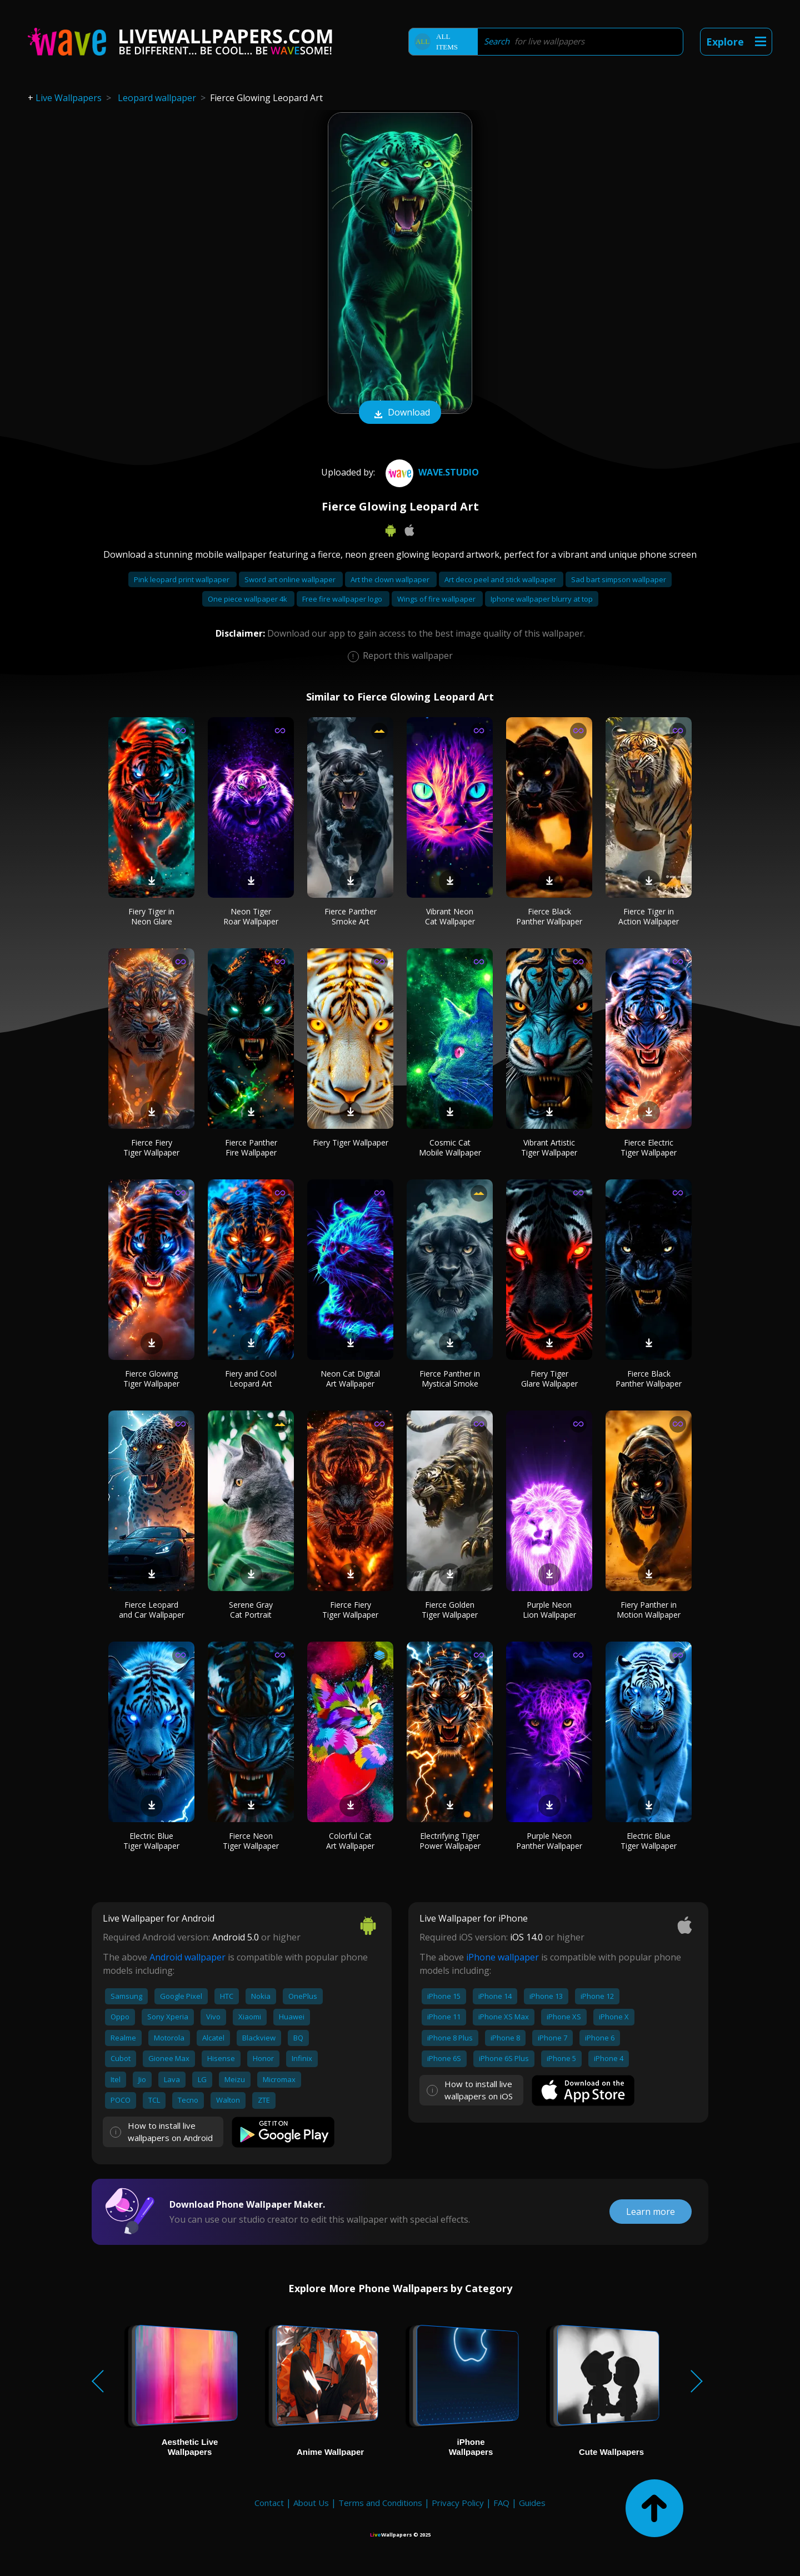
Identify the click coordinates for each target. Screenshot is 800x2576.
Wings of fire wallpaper (437, 599)
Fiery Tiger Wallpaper (350, 1142)
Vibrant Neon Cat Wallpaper (450, 916)
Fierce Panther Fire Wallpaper (251, 1147)
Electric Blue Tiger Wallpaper (151, 1840)
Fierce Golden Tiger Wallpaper (450, 1609)
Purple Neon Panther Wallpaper (549, 1840)
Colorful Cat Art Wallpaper (350, 1840)
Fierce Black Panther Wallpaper (549, 916)
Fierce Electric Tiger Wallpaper (649, 1147)
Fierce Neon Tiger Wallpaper (251, 1840)
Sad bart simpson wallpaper (618, 579)
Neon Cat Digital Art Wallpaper (350, 1378)
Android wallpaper (187, 1957)
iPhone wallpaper (502, 1957)
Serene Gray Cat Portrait (251, 1609)
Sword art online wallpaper (290, 579)
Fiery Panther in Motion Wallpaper (649, 1609)
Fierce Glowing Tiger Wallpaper (151, 1378)
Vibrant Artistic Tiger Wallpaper (549, 1147)
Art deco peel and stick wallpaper (501, 579)
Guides (532, 2502)
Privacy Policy (458, 2502)
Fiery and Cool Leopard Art (251, 1378)
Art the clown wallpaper (391, 579)
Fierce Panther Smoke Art (350, 916)
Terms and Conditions (380, 2502)
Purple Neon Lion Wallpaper (549, 1609)
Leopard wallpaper (157, 98)
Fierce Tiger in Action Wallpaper (648, 916)
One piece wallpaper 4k (248, 599)
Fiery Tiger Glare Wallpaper (549, 1378)
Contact (269, 2502)
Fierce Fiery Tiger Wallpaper (151, 1147)
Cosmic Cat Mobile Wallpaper (450, 1147)
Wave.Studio (431, 472)
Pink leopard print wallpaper (182, 579)
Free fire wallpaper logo (343, 599)
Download (400, 413)
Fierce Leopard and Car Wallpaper (151, 1609)
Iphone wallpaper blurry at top (542, 599)
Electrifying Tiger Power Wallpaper (450, 1840)
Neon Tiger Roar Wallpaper (250, 916)
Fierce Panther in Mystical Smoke (449, 1378)
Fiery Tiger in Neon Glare (151, 916)
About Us (311, 2502)
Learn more (650, 2211)
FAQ (501, 2502)
